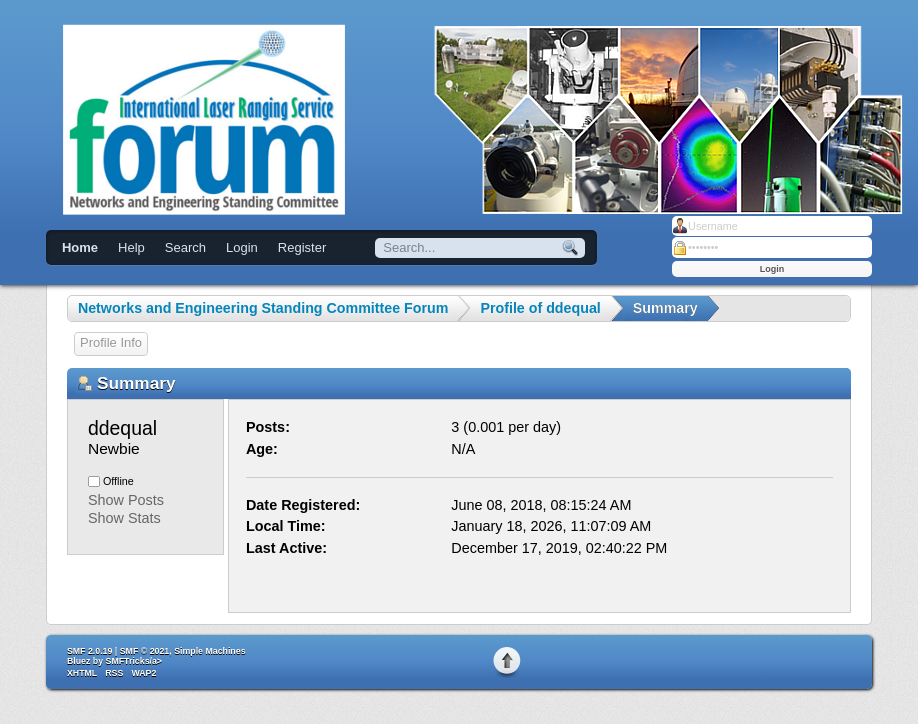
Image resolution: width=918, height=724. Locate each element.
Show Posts (126, 500)
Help (131, 247)
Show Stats (124, 518)
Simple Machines (209, 651)
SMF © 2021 (145, 651)
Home (80, 247)
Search (185, 247)
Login (242, 247)
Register (302, 247)
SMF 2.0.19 (89, 651)
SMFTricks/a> (134, 661)
